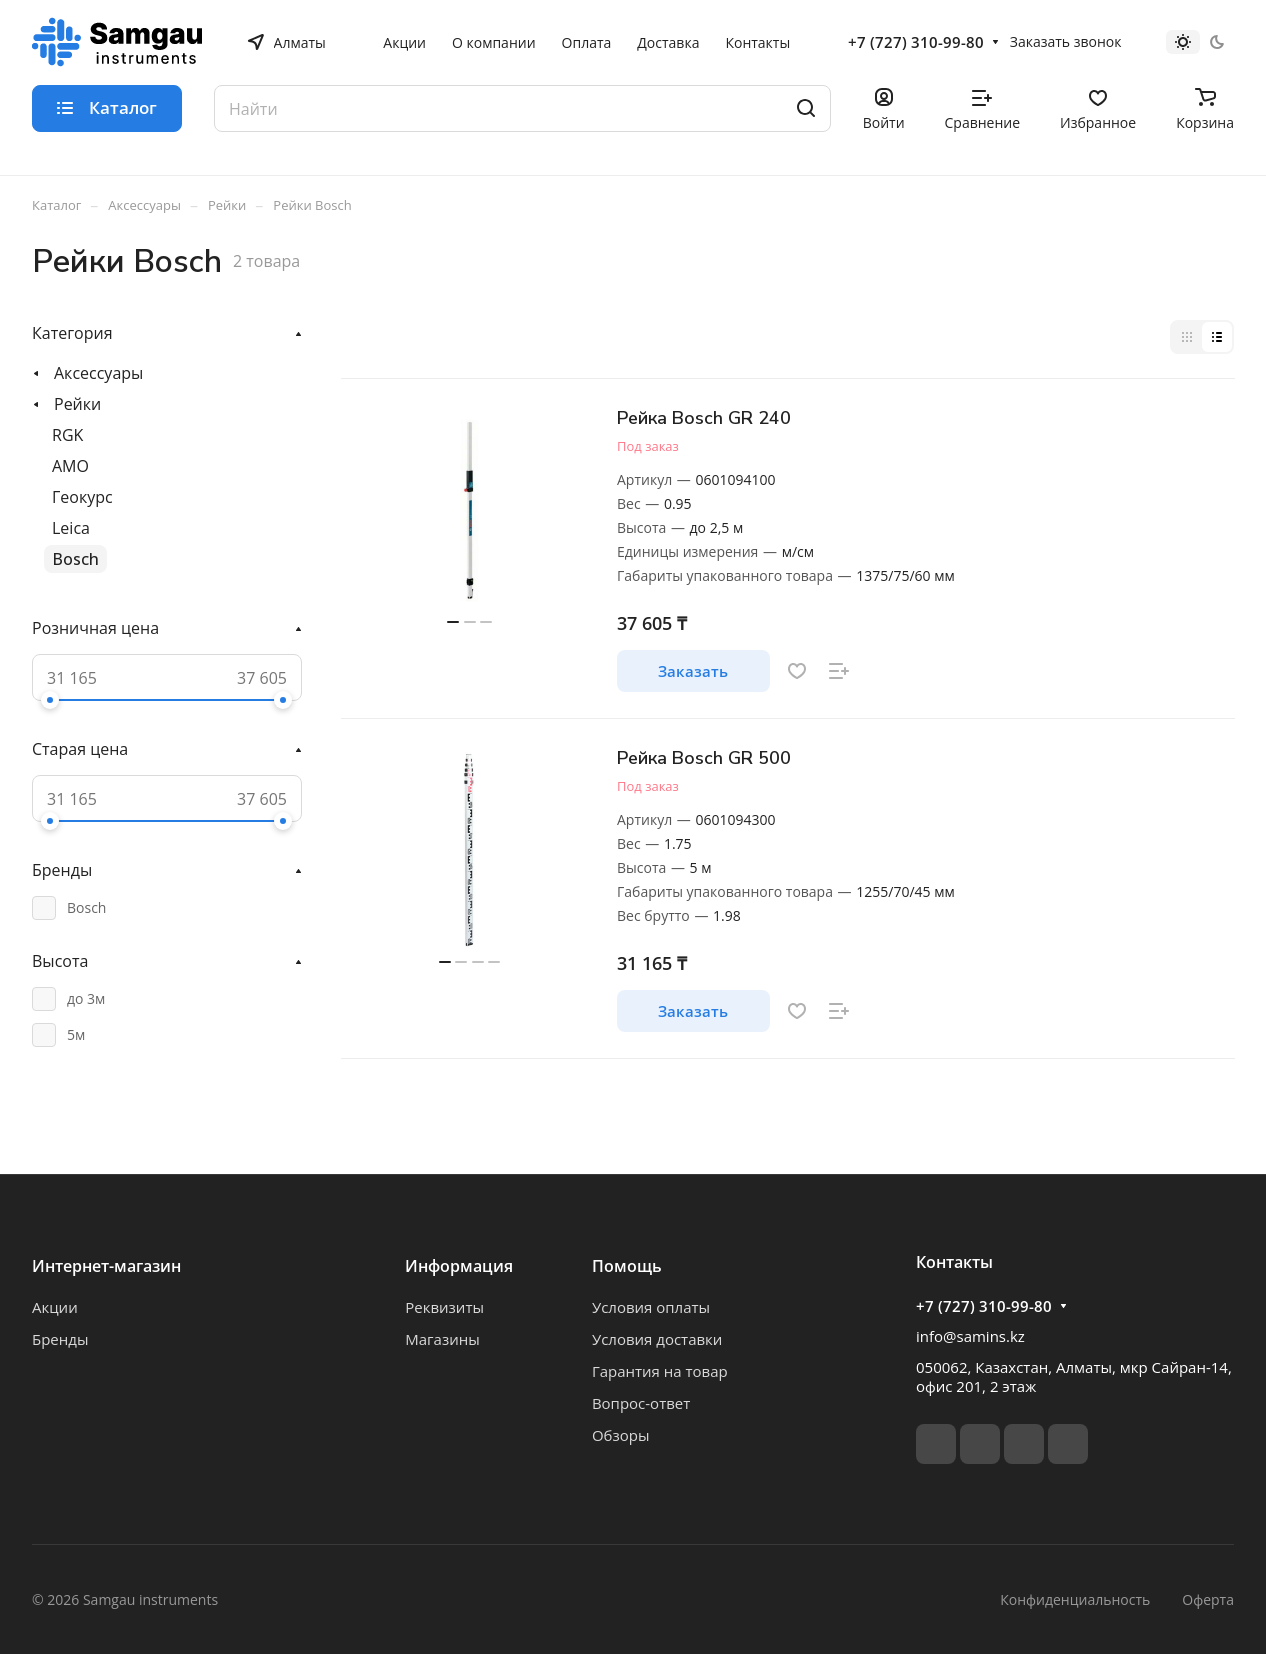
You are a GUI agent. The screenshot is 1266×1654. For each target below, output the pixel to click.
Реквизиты (444, 1307)
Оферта (1208, 1599)
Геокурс (82, 497)
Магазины (442, 1339)
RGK (67, 435)
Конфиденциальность (1075, 1599)
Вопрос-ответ (641, 1403)
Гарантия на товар (660, 1371)
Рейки (77, 404)
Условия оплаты (651, 1307)
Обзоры (621, 1435)
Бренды (60, 1339)
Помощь (627, 1266)
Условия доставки (657, 1339)
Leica (71, 528)
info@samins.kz (970, 1336)
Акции (55, 1307)
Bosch (75, 559)
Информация (459, 1266)
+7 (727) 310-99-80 (916, 42)
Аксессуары (98, 373)
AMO (70, 466)
